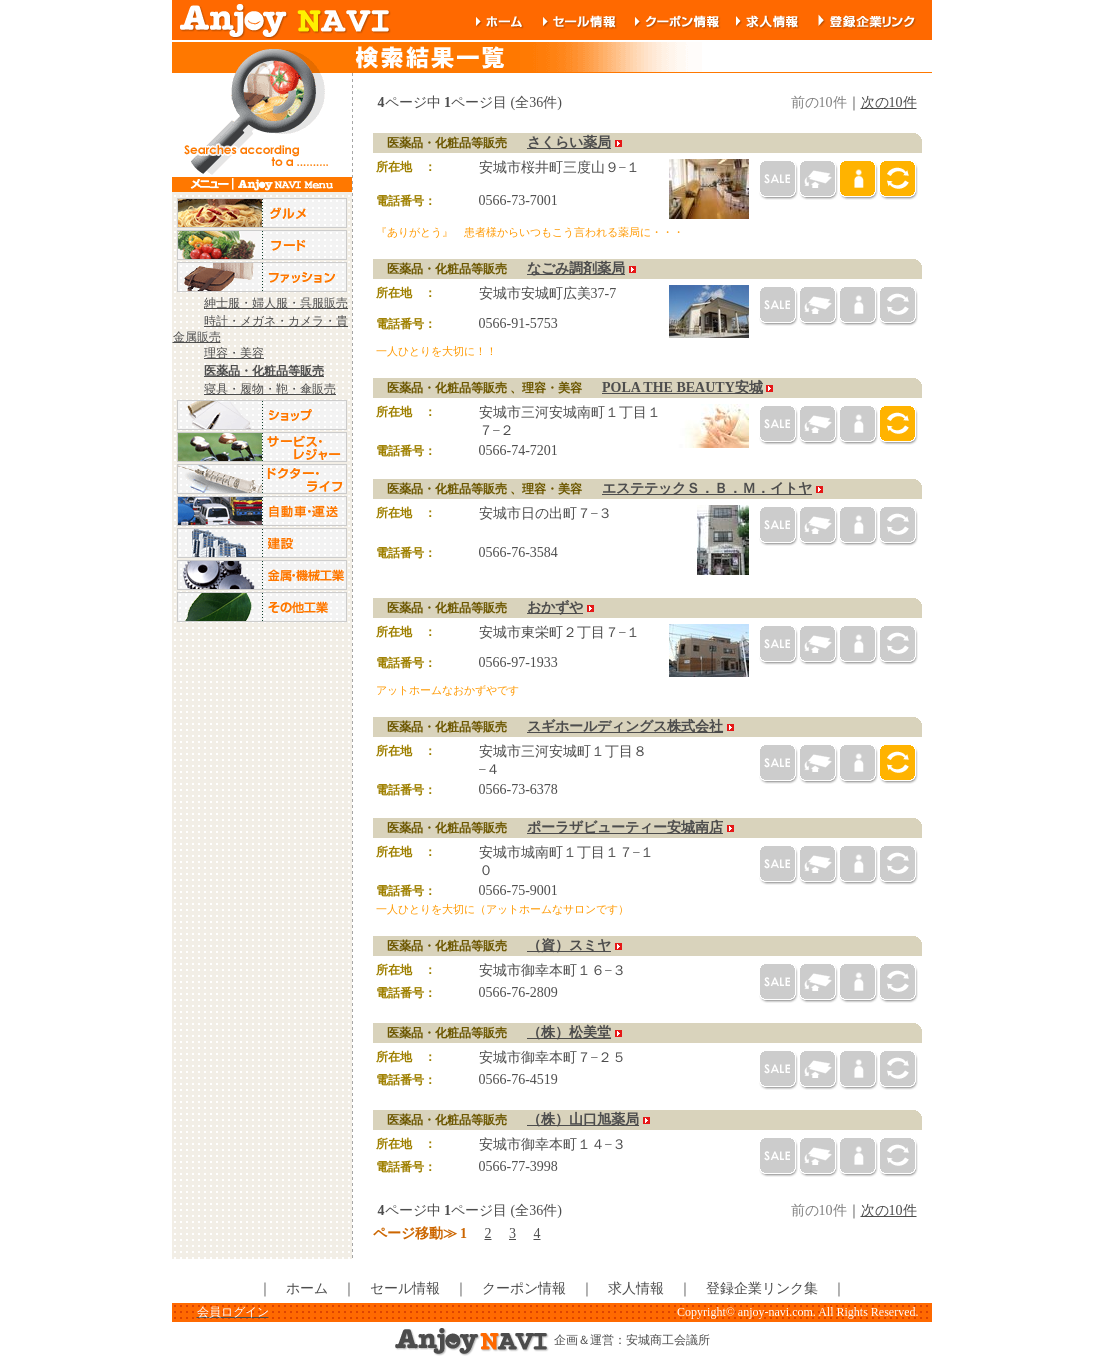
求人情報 (636, 1288)
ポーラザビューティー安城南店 (625, 827)
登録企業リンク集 (762, 1288)
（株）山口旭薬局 (583, 1119)
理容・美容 (234, 353)
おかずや (555, 607)
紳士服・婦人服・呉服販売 (276, 303)
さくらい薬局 (569, 142)
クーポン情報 (524, 1288)
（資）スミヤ (569, 945)
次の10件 (889, 102)
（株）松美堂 (569, 1032)
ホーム (307, 1288)
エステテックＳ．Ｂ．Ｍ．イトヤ (707, 488)
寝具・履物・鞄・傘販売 (270, 389)
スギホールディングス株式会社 (625, 726)
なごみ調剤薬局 (576, 268)
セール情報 (405, 1288)
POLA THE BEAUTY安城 (682, 387)
